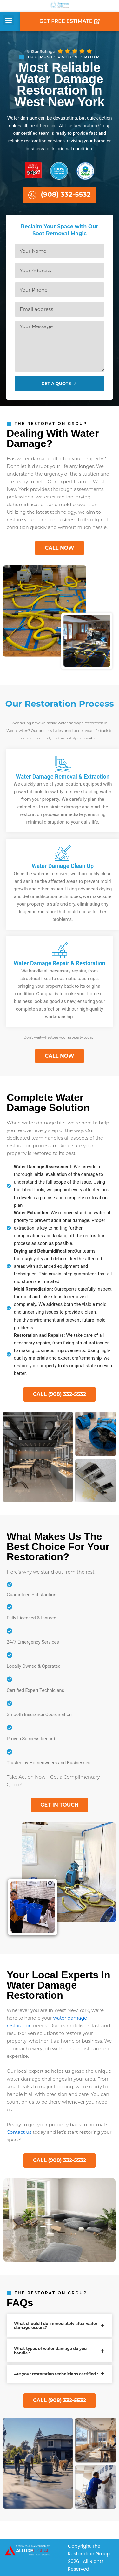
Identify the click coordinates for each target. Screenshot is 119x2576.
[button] (8, 20)
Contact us (19, 2132)
